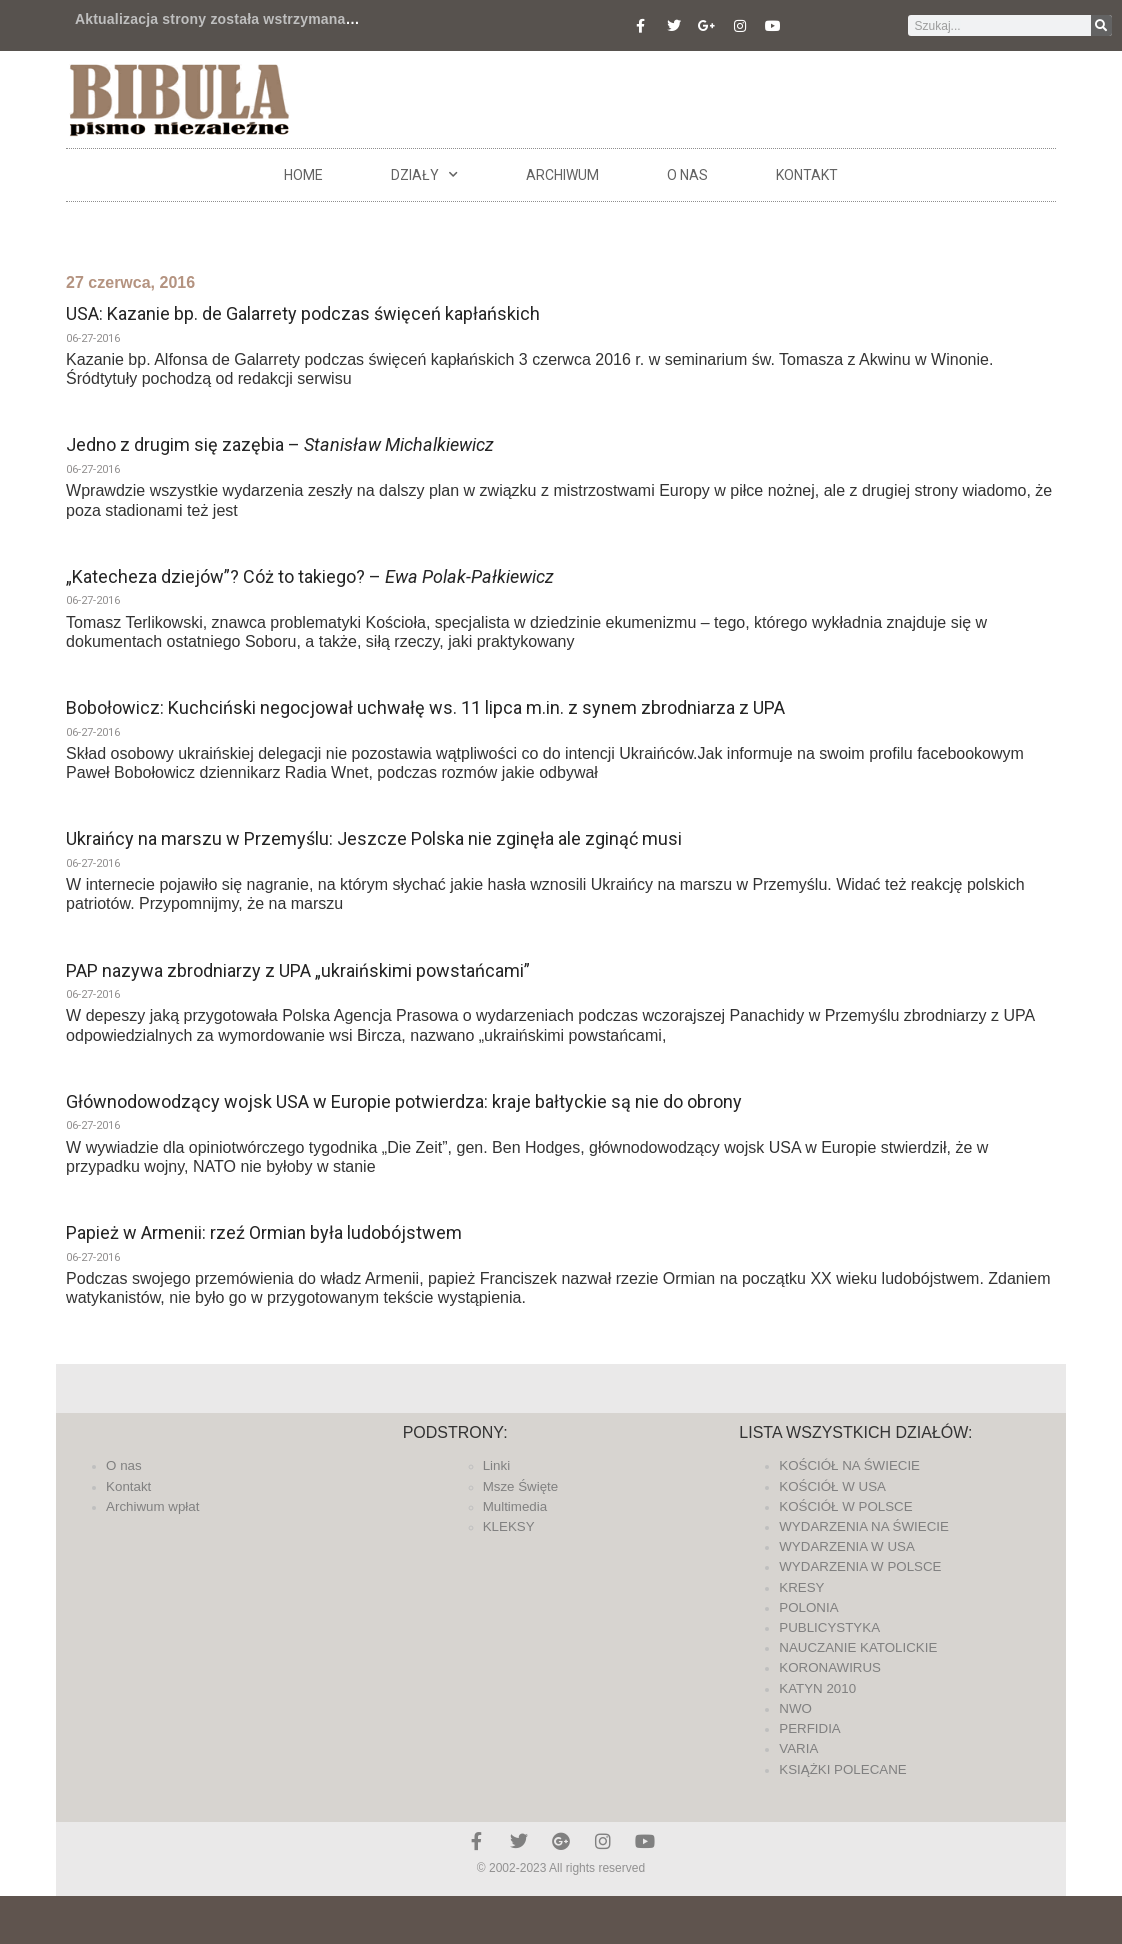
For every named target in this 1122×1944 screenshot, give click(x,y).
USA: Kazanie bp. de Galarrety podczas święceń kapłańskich (303, 313)
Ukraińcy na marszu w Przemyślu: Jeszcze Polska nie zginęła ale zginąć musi (374, 838)
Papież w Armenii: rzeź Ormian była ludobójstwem (264, 1232)
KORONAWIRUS (830, 1667)
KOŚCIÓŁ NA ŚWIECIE (849, 1465)
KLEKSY (509, 1526)
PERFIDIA (809, 1728)
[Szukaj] (1101, 25)
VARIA (798, 1748)
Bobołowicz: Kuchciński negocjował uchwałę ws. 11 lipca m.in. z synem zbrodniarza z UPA (425, 707)
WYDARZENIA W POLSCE (860, 1566)
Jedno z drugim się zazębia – (280, 444)
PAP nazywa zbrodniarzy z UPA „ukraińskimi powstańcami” (298, 970)
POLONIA (808, 1607)
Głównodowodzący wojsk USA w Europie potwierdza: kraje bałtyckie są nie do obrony (404, 1101)
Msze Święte (521, 1486)
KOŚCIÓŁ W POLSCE (845, 1506)
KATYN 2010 (817, 1688)
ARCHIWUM (562, 175)
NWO (795, 1708)
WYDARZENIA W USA (847, 1546)
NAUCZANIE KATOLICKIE (858, 1647)
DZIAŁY (424, 175)
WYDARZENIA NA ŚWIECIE (864, 1526)
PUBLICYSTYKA (829, 1627)
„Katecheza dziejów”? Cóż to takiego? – (310, 576)
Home (303, 175)
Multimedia (515, 1506)
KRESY (801, 1587)
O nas (687, 175)
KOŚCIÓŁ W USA (832, 1486)
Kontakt (807, 175)
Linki (496, 1465)
